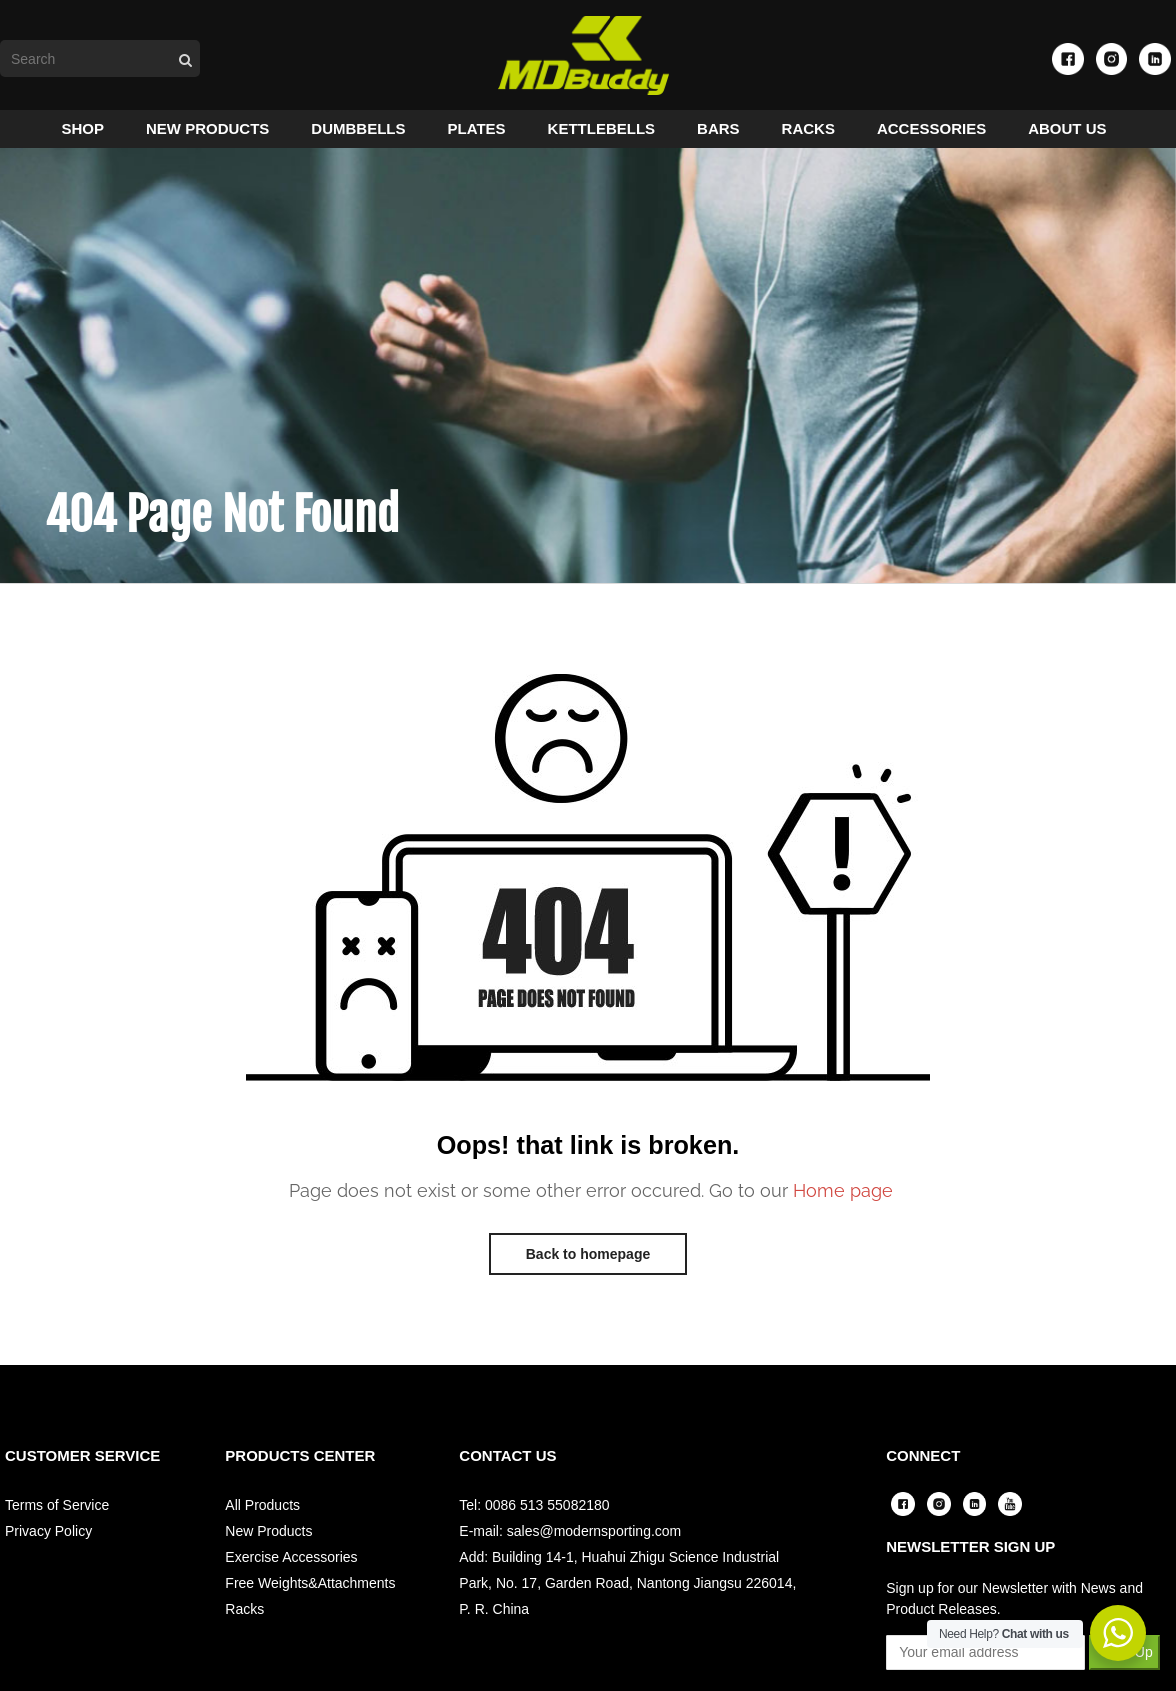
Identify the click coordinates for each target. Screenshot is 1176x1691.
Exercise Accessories (291, 1575)
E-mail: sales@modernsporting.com (570, 1549)
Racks (244, 1627)
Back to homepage (588, 1272)
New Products (268, 1549)
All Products (262, 1523)
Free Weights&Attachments (310, 1601)
